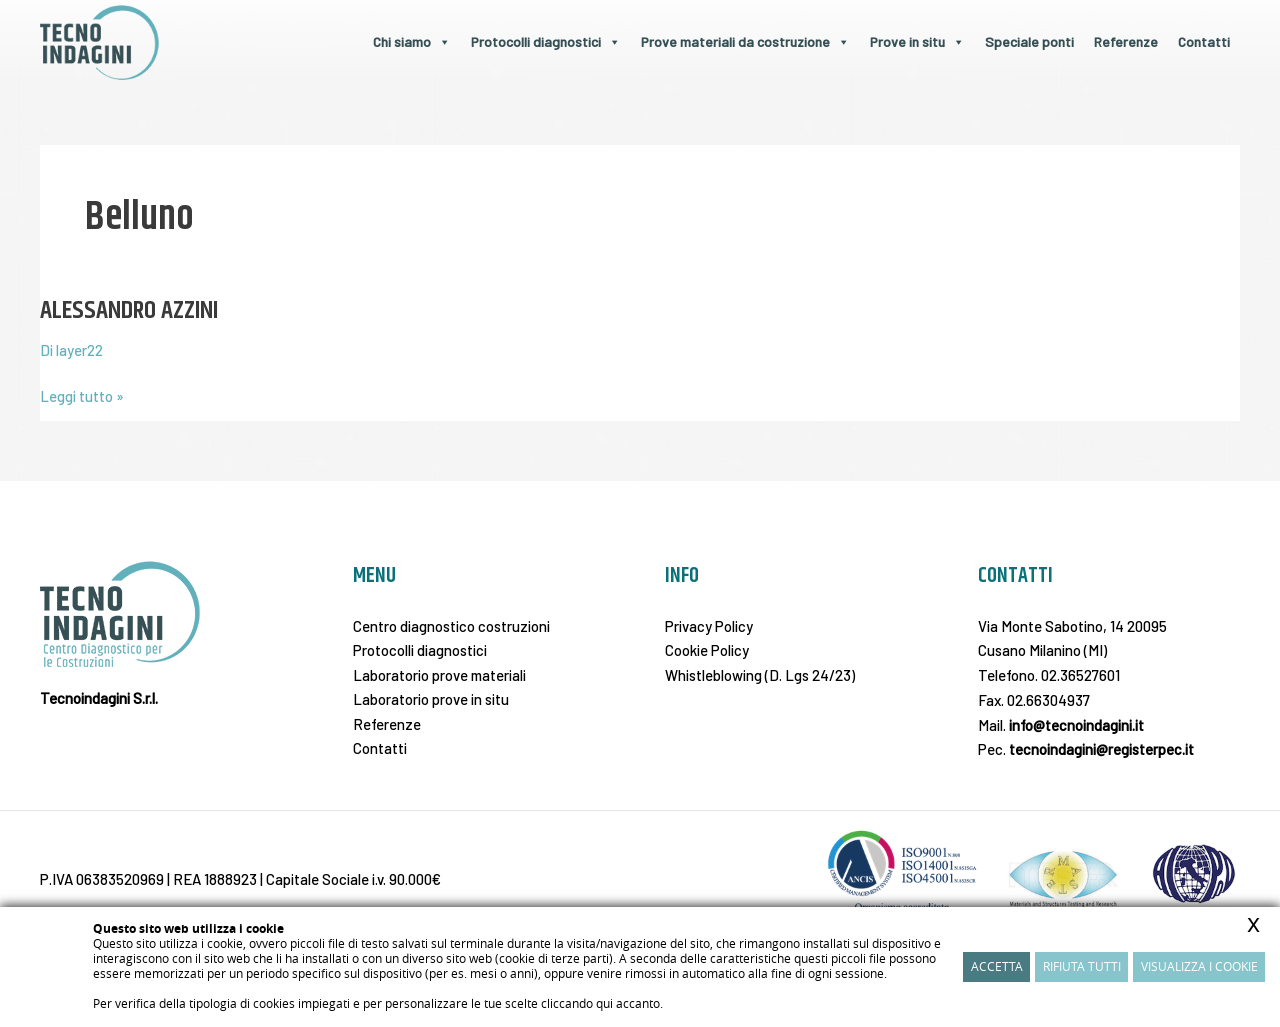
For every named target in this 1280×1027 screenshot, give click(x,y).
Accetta (997, 966)
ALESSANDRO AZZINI (130, 310)
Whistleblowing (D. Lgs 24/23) (760, 675)
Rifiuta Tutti (1082, 966)
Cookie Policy (707, 650)
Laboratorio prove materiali (439, 675)
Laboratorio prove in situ (431, 700)
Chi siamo (412, 41)
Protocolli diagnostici (546, 41)
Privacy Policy (709, 626)
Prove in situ (917, 41)
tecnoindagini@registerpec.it (1101, 749)
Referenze (1126, 41)
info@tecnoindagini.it (1076, 725)
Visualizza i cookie (1199, 966)
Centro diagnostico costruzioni (451, 626)
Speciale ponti (1029, 41)
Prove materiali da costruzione (745, 41)
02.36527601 (1080, 675)
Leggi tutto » (82, 394)
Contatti (1204, 41)
